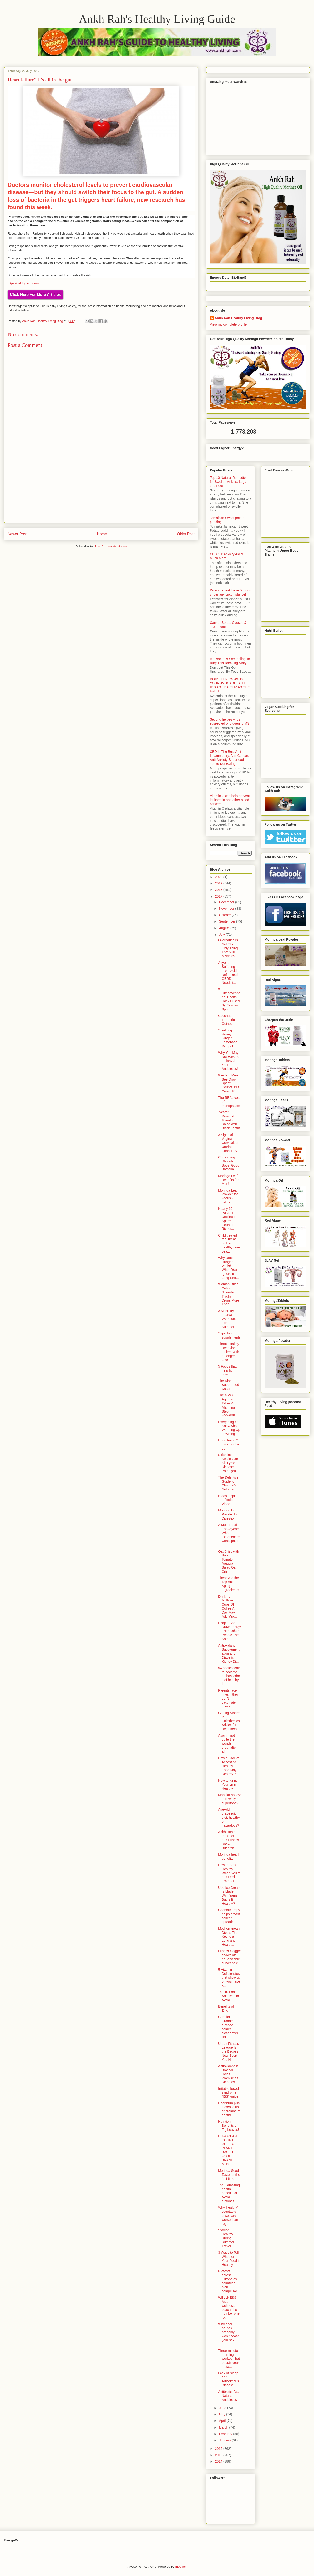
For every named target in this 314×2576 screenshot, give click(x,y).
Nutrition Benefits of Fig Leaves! (228, 2126)
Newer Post (17, 534)
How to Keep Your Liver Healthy (227, 1784)
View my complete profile (228, 324)
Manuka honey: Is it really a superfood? (229, 1799)
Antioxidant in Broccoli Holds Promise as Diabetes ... (228, 2074)
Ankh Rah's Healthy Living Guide (157, 19)
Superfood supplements (229, 1335)
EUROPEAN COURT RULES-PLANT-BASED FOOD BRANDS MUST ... (227, 2150)
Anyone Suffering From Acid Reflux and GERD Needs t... (228, 973)
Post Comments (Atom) (110, 546)
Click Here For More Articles (35, 295)
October (225, 915)
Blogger (180, 2566)
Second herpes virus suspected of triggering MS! (230, 721)
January (225, 2440)
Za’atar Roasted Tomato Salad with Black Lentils (229, 1120)
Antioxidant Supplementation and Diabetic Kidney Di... (229, 1653)
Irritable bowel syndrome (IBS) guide (228, 2093)
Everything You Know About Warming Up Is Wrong (229, 1428)
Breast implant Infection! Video (228, 1500)
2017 (219, 896)
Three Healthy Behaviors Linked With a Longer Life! (228, 1352)
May (222, 2414)
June (223, 2408)
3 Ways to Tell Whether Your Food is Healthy (229, 2258)
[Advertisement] (101, 489)
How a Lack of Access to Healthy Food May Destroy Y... (228, 1766)
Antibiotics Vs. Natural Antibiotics (228, 2396)
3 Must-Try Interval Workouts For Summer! (227, 1319)
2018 (219, 890)
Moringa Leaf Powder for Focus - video (228, 1196)
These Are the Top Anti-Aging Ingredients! (228, 1584)
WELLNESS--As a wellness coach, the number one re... (229, 2307)
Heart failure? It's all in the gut (228, 1444)
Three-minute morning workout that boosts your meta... (229, 2359)
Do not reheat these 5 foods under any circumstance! (230, 592)
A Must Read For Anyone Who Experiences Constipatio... (229, 1535)
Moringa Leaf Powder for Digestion (228, 1514)
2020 (219, 877)
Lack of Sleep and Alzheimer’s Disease (228, 2379)
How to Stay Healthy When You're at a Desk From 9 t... (229, 1873)
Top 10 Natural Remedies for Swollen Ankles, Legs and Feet (228, 482)
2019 (219, 883)
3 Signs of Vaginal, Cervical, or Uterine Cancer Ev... (229, 1143)
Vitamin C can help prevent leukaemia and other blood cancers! (230, 800)
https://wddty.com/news (23, 283)
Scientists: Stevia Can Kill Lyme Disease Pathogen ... (229, 1463)
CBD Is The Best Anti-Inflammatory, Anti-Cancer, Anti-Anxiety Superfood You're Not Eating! (229, 757)
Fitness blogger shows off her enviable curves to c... (229, 1957)
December (227, 902)
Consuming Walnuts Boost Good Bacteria (228, 1163)
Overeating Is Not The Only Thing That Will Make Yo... (228, 948)
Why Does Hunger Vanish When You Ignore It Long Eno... (228, 1268)
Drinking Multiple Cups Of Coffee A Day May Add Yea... (227, 1606)
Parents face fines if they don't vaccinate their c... (228, 1698)
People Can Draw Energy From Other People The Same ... (229, 1631)
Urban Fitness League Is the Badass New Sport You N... (228, 2051)
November (227, 908)
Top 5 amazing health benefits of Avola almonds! (229, 2193)
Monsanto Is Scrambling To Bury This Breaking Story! (230, 661)
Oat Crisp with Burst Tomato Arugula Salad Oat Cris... (228, 1561)
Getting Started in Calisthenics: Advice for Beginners (229, 1721)
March (224, 2427)
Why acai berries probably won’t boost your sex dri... (228, 2334)
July (222, 934)
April (222, 2421)
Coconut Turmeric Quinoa (226, 1020)
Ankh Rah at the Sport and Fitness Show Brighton (228, 1840)
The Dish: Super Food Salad (228, 1385)
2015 (219, 2455)
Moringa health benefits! (229, 1856)
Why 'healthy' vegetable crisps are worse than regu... (228, 2215)
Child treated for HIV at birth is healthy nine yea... (229, 1243)
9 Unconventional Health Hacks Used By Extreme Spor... (229, 999)
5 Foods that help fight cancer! (227, 1370)
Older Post (186, 534)
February (226, 2434)
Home (102, 534)
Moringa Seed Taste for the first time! (229, 2175)
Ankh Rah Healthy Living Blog (238, 318)
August (224, 928)
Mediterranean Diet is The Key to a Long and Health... (229, 1936)
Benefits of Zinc (226, 2008)
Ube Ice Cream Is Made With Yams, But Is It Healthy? (229, 1895)
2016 (219, 2448)
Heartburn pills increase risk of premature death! (229, 2109)
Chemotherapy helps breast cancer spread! (229, 1916)
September (227, 921)
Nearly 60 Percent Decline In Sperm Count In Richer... (227, 1219)
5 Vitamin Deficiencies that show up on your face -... (229, 1977)
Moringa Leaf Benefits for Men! (228, 1180)
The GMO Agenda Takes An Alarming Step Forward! (226, 1405)
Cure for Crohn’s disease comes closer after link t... (228, 2027)
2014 (219, 2461)
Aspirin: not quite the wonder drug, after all (227, 1743)
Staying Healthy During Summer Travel (226, 2238)
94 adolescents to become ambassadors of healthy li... (229, 1676)
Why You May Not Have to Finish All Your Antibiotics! (228, 1061)
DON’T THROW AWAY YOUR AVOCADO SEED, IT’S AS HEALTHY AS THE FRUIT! (230, 685)
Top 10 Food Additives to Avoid (228, 1996)
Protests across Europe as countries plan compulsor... (229, 2281)
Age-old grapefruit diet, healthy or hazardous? (229, 1817)
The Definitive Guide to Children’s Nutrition (228, 1483)
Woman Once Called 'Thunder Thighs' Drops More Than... (228, 1294)
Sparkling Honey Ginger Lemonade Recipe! (227, 1038)
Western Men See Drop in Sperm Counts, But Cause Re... (228, 1083)
